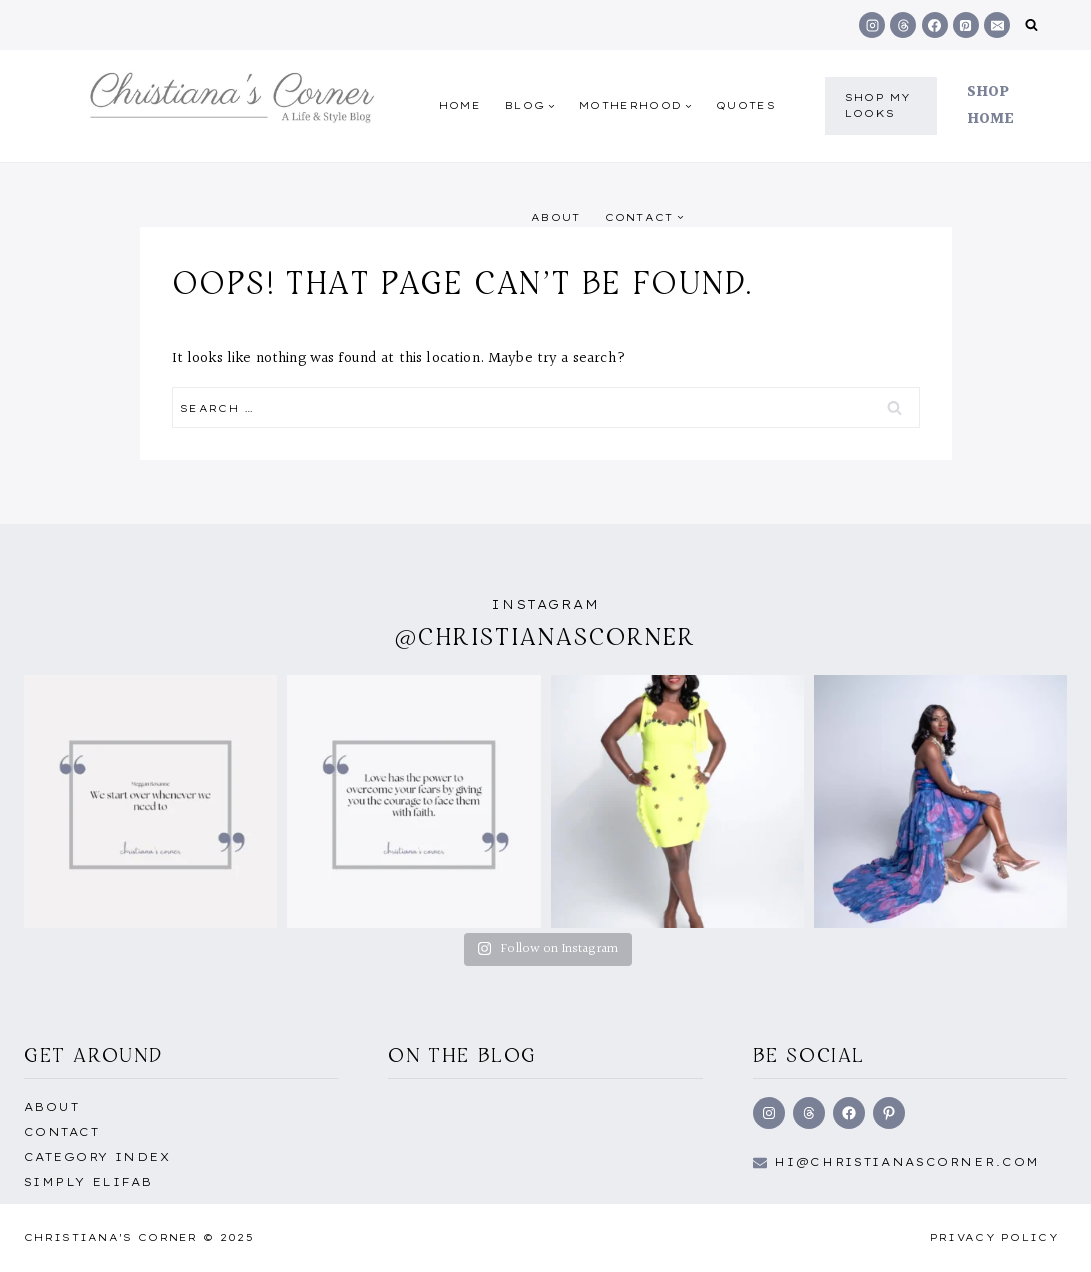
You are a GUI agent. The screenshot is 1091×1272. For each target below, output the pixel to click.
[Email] (997, 25)
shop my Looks (878, 105)
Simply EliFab (88, 1182)
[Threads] (903, 25)
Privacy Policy (994, 1237)
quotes (746, 105)
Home (460, 105)
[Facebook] (935, 25)
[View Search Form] (1031, 25)
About (556, 217)
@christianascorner (546, 636)
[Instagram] (872, 25)
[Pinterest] (966, 25)
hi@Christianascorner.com (907, 1162)
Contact (61, 1132)
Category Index (97, 1157)
